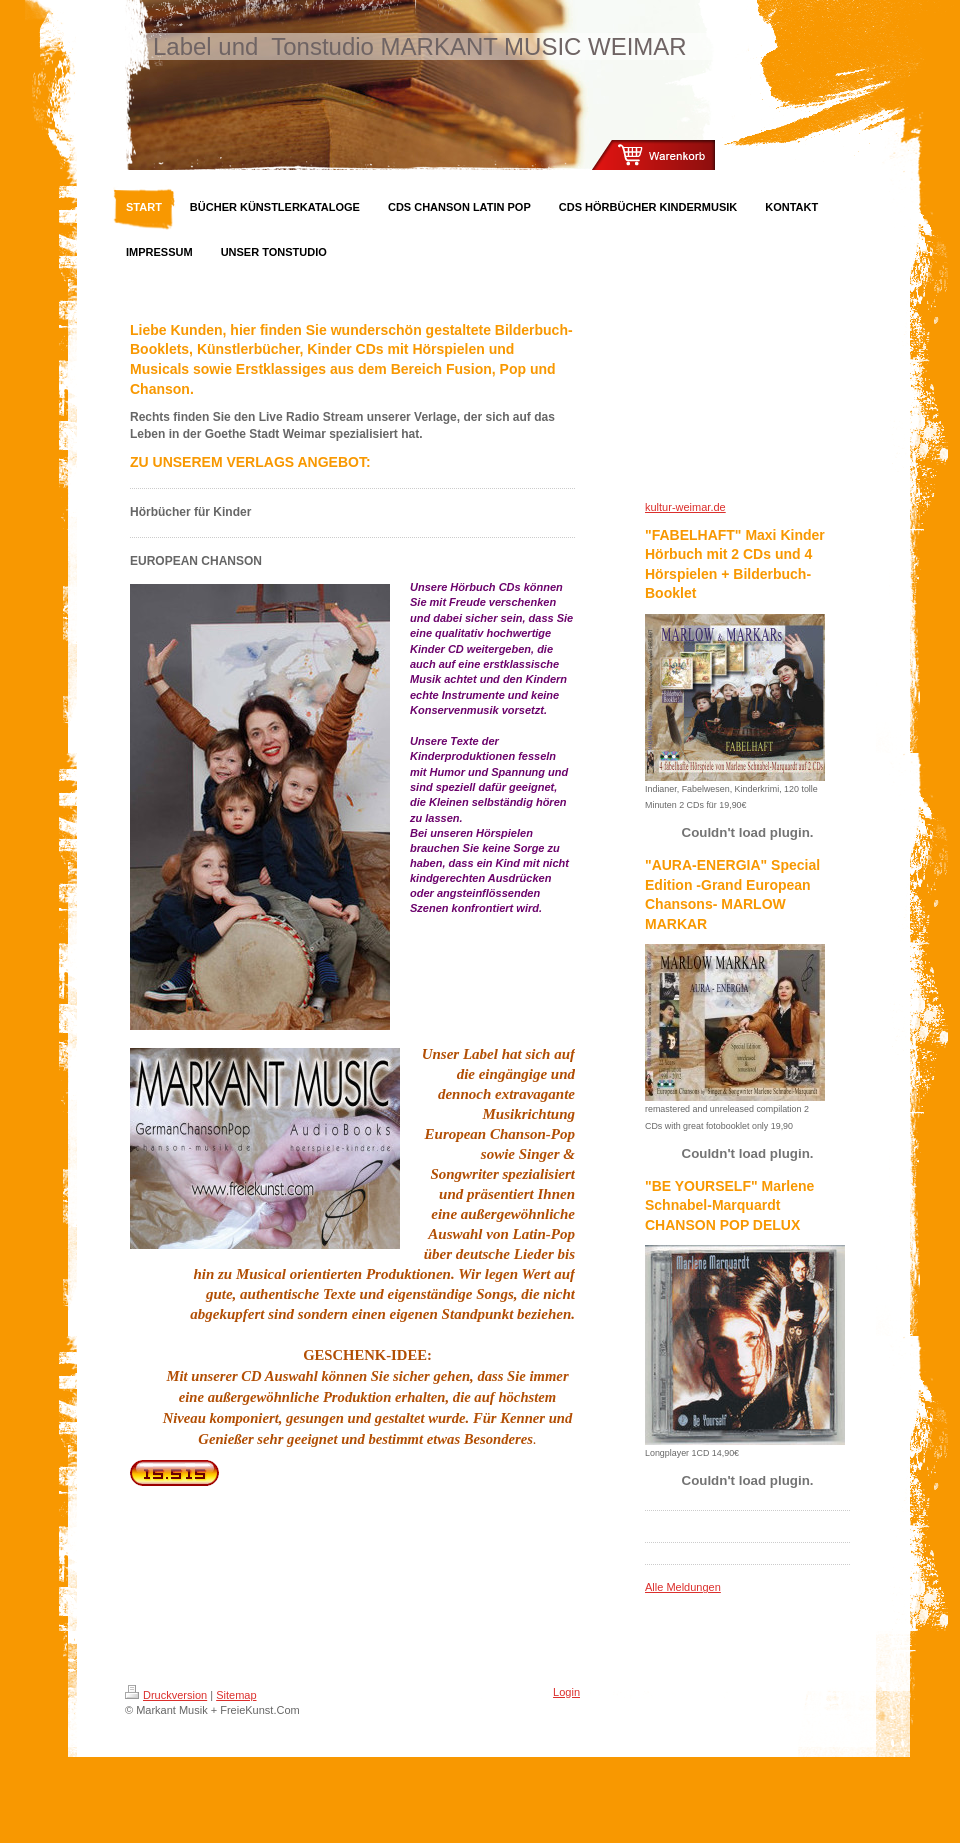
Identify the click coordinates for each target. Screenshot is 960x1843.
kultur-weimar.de (685, 507)
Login (566, 1692)
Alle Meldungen (683, 1587)
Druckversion (166, 1695)
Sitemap (236, 1695)
